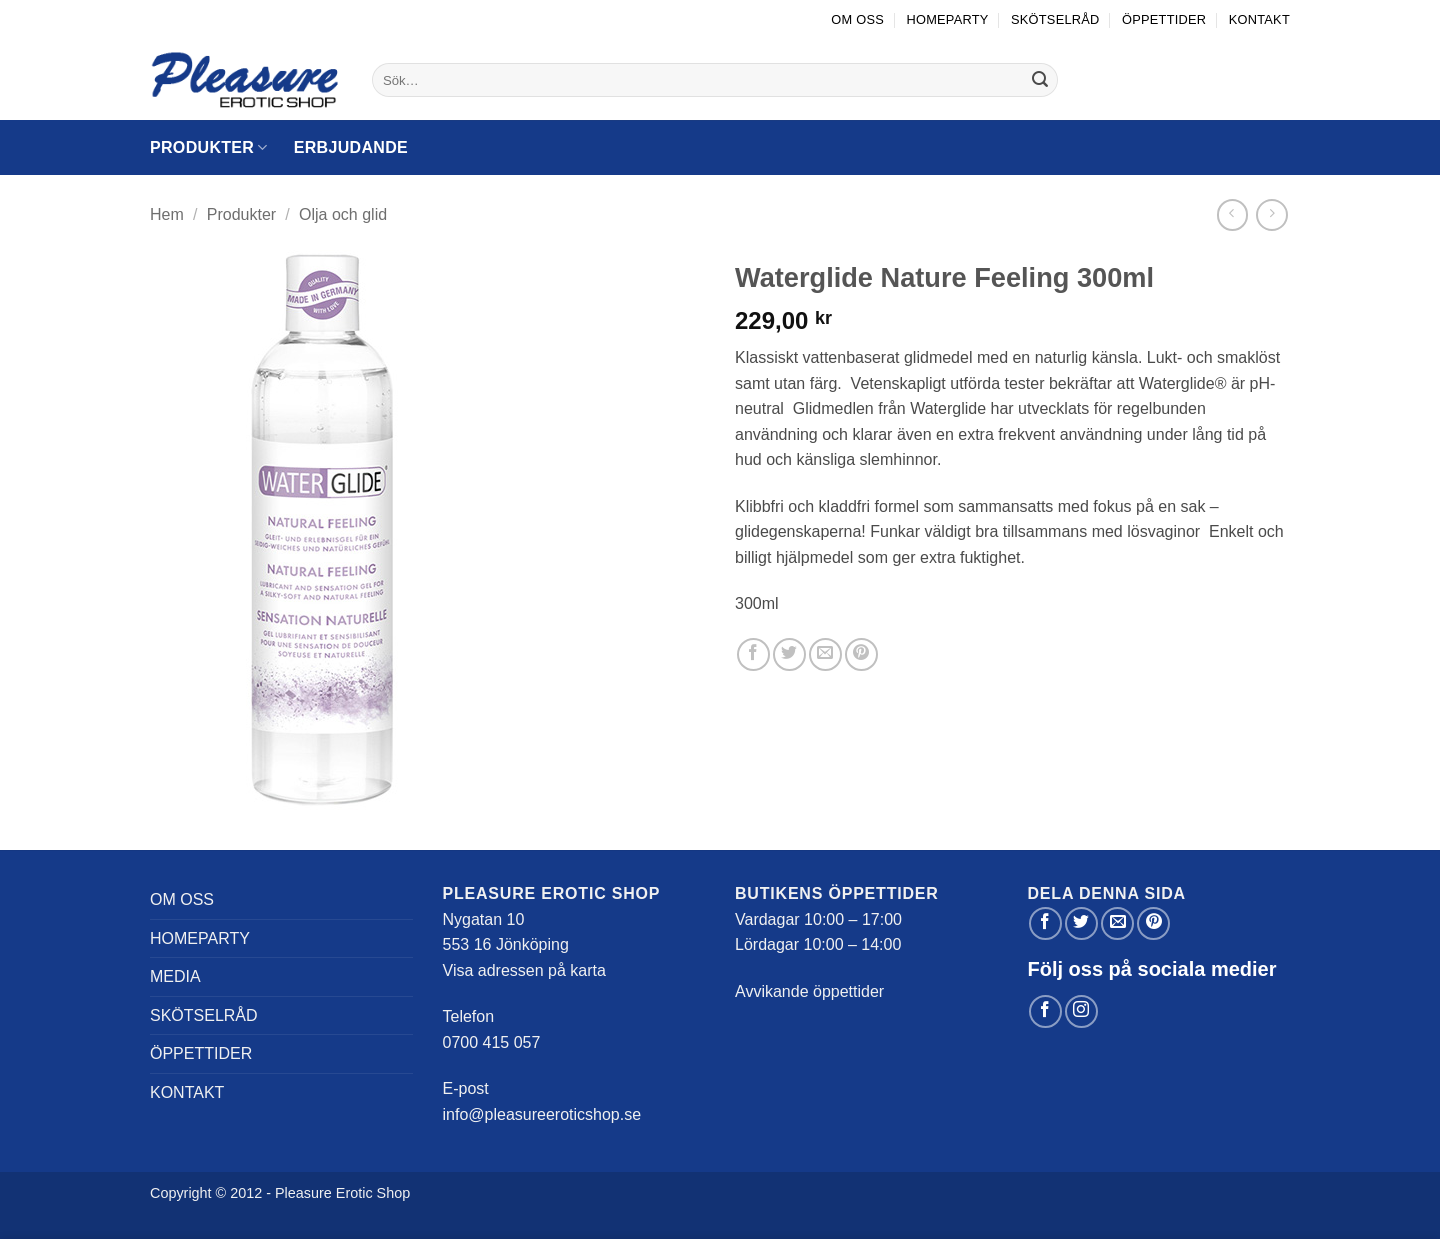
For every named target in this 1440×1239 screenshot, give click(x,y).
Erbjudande (351, 147)
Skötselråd (1055, 19)
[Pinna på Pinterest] (861, 654)
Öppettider (1164, 19)
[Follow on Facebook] (1045, 1011)
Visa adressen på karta (524, 970)
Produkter (209, 147)
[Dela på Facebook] (753, 654)
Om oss (857, 19)
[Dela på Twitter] (789, 654)
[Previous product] (1271, 214)
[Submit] (1040, 80)
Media (175, 976)
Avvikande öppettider (809, 991)
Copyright (181, 1193)
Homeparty (947, 19)
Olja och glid (343, 214)
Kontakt (1259, 19)
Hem (167, 214)
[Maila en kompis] (825, 654)
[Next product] (1232, 214)
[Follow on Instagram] (1081, 1011)
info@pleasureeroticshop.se (542, 1114)
